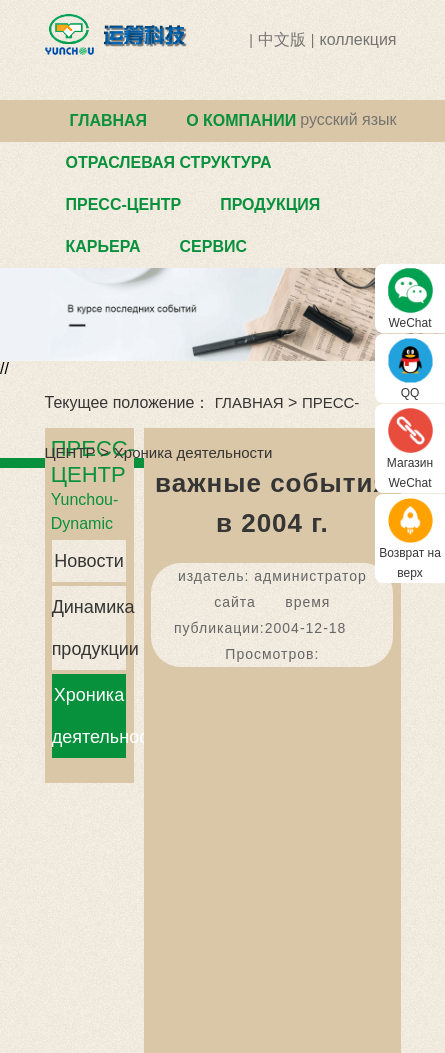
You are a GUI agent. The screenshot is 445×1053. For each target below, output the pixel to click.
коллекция (357, 39)
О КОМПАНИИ (241, 120)
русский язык (348, 119)
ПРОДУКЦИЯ (270, 204)
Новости (89, 561)
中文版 (282, 39)
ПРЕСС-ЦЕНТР (124, 204)
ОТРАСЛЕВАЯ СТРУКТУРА (169, 162)
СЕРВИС (213, 246)
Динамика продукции (89, 628)
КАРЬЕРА (103, 246)
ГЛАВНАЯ (109, 120)
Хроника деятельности (193, 452)
